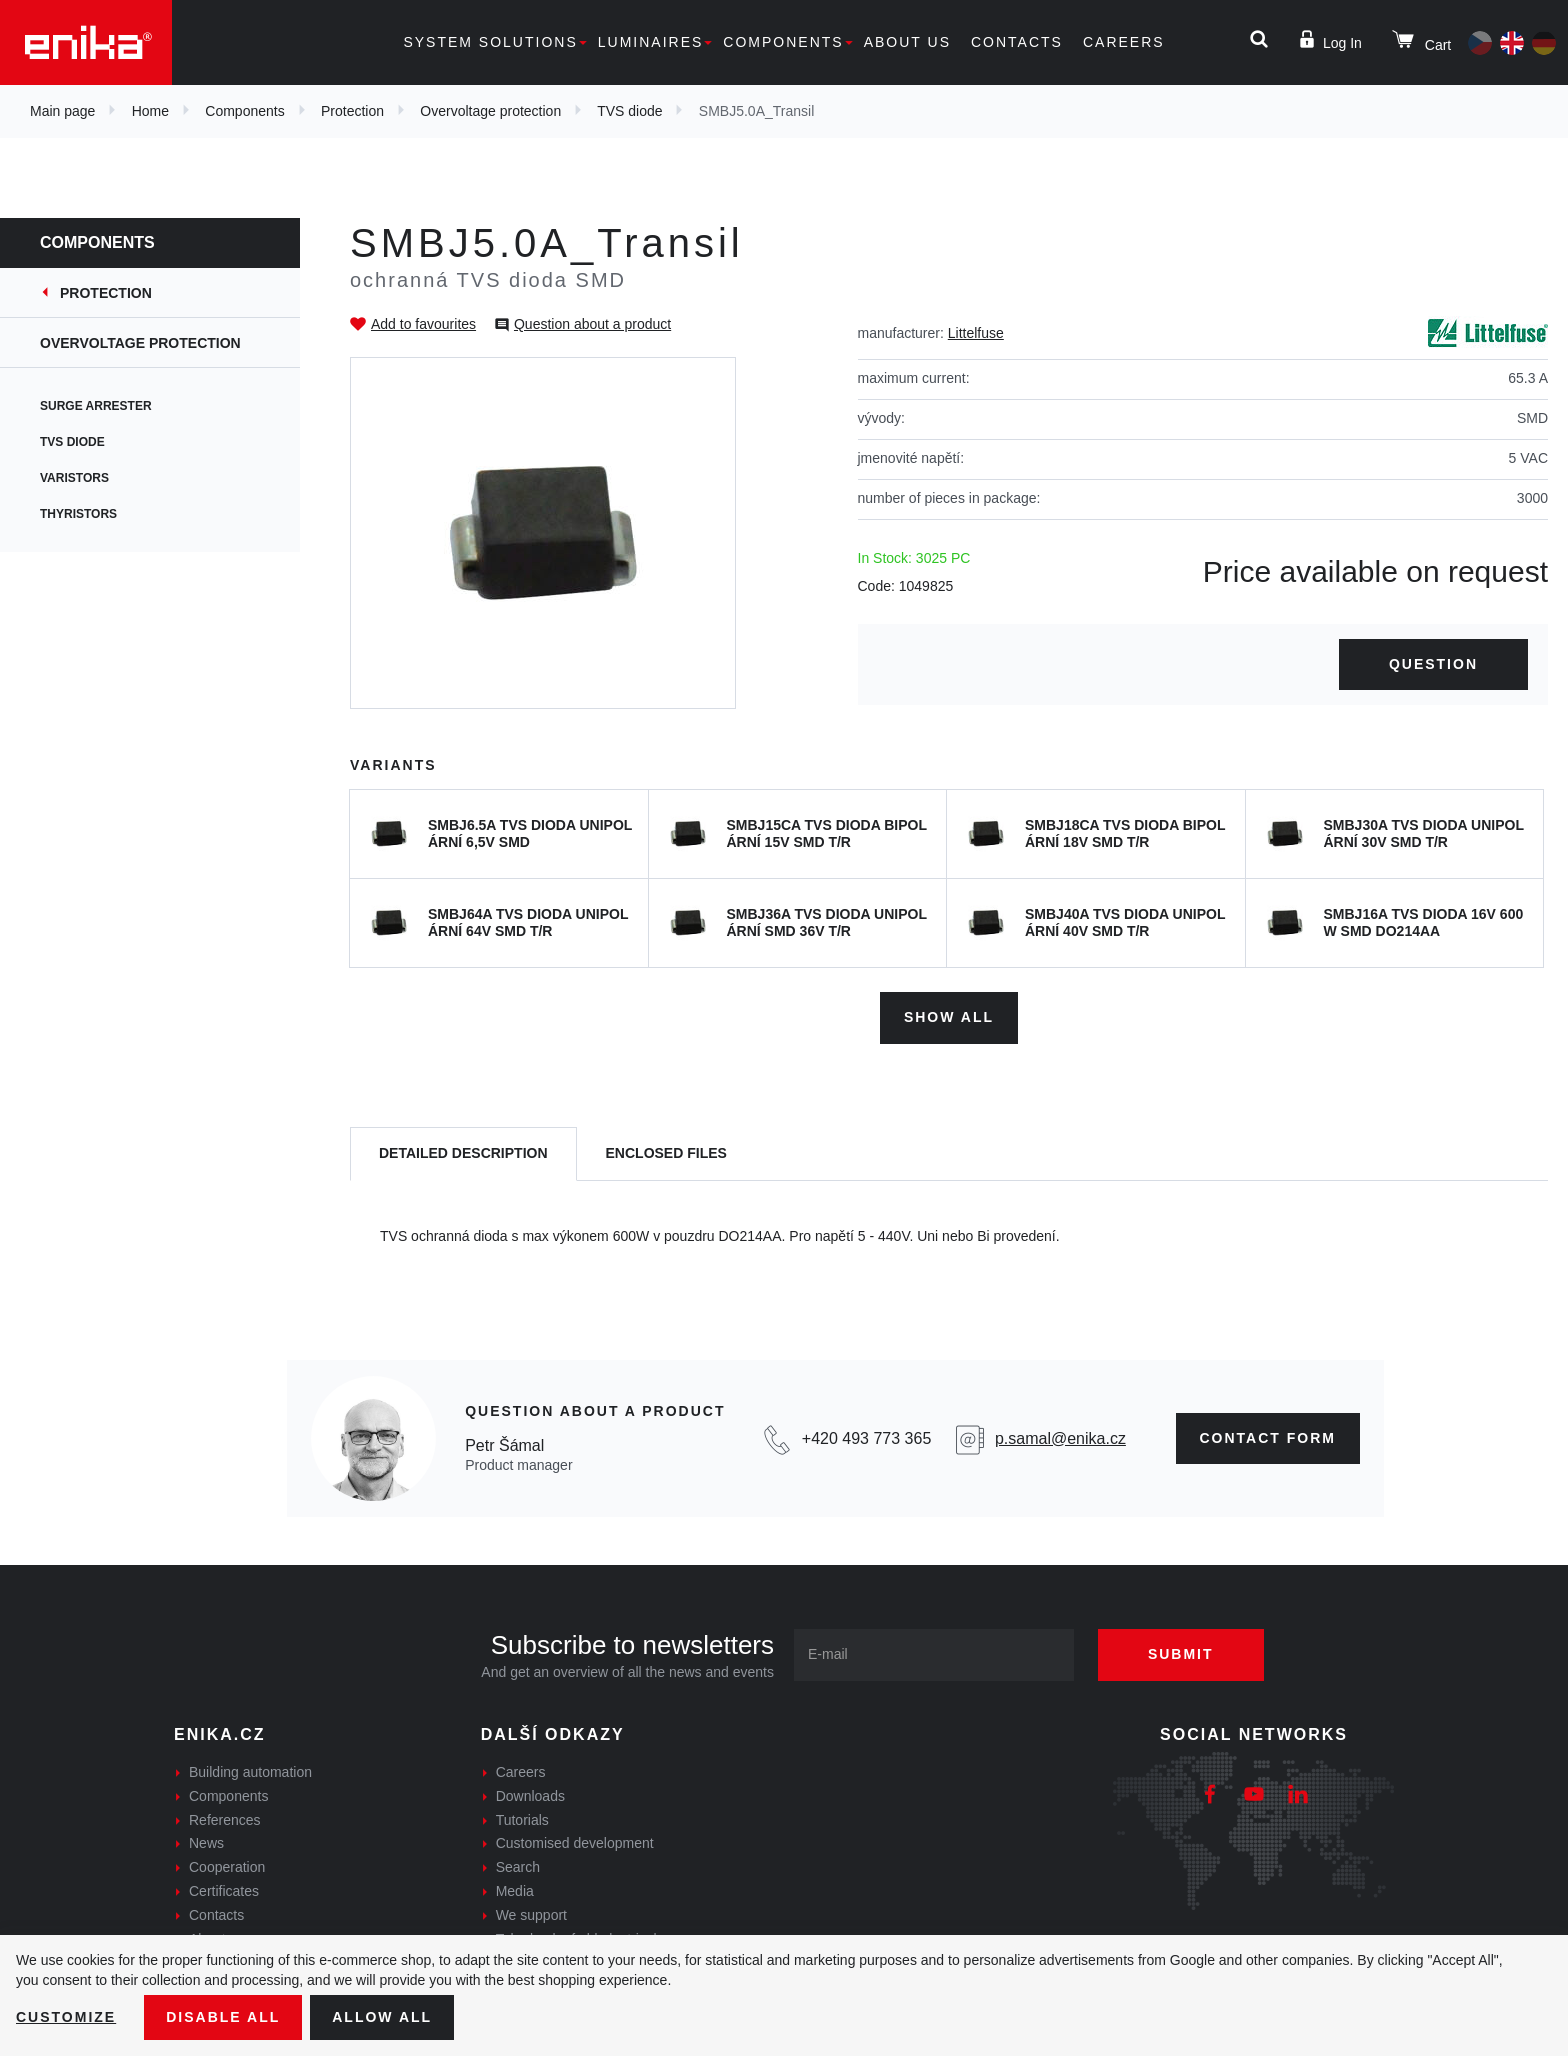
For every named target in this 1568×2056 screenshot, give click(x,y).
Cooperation (227, 1867)
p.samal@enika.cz (1060, 1438)
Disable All (223, 2017)
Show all (949, 1017)
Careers (1124, 42)
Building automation (250, 1772)
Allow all (382, 2017)
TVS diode (629, 111)
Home (150, 111)
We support (531, 1915)
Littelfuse (976, 333)
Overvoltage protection (490, 111)
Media (515, 1891)
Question (1433, 664)
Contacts (1017, 42)
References (225, 1820)
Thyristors (78, 514)
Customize (66, 2017)
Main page (62, 111)
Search (518, 1867)
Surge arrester (96, 406)
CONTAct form (1268, 1438)
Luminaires (651, 42)
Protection (352, 111)
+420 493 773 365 (866, 1438)
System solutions (490, 42)
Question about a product (592, 324)
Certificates (224, 1891)
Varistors (74, 478)
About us (907, 42)
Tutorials (522, 1820)
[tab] (463, 1154)
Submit (1181, 1654)
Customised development (575, 1843)
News (206, 1843)
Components (783, 42)
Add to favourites (423, 324)
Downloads (530, 1796)
